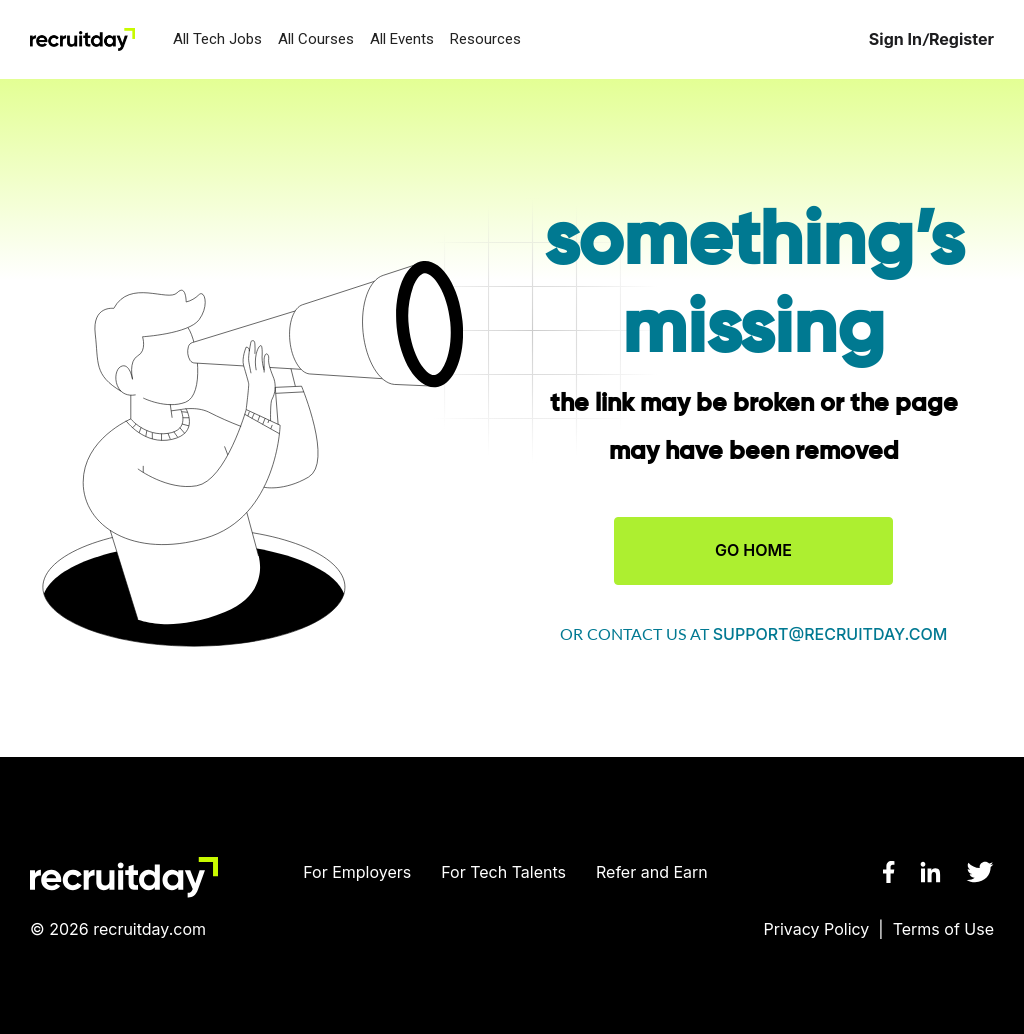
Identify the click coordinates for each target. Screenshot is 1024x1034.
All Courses (316, 39)
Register (961, 39)
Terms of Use (943, 929)
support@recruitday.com (830, 634)
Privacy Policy (817, 929)
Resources (485, 39)
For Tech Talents (503, 872)
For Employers (357, 872)
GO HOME (753, 550)
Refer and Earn (652, 872)
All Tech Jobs (217, 39)
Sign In (895, 39)
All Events (402, 39)
